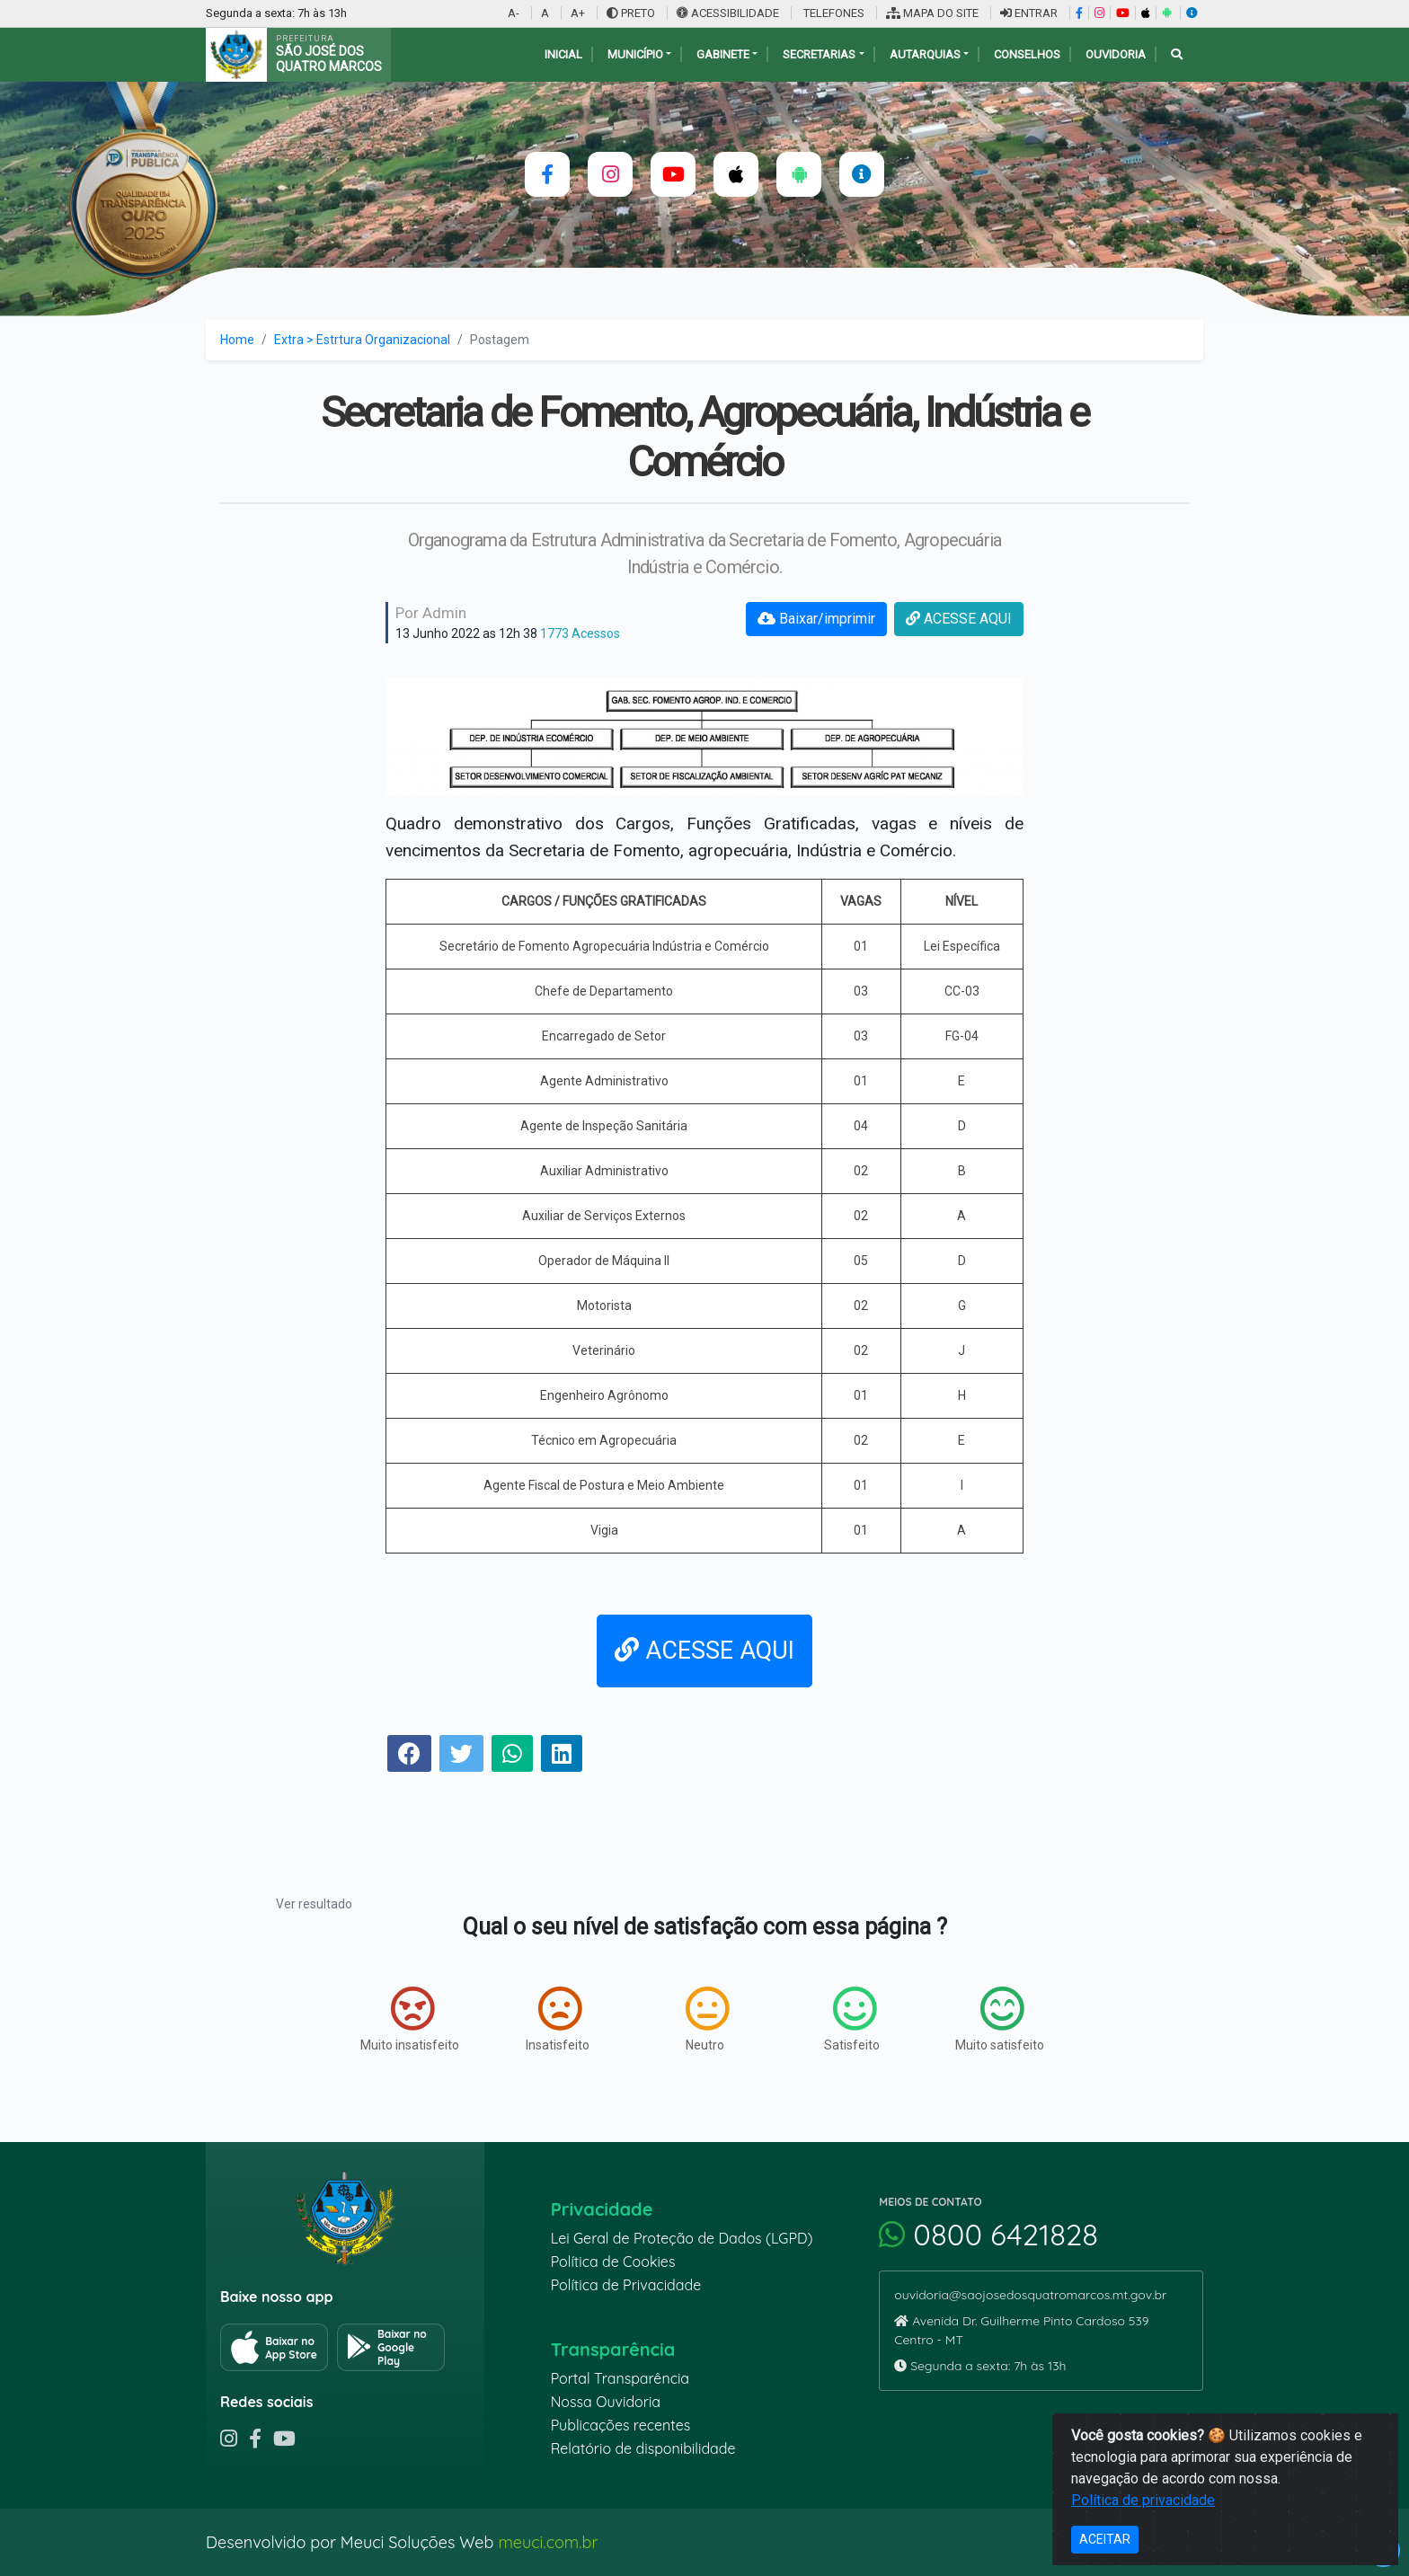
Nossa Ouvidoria (605, 2402)
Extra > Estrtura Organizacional (362, 339)
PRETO (631, 13)
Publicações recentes (621, 2425)
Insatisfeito (557, 2019)
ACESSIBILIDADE (729, 13)
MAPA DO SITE (932, 13)
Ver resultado (314, 1904)
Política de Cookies (613, 2262)
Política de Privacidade (626, 2285)
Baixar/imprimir (816, 618)
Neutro (707, 2019)
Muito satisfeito (999, 2019)
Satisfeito (852, 2019)
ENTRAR (1029, 13)
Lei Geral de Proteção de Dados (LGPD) (682, 2238)
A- (513, 13)
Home (237, 339)
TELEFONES (832, 13)
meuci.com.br (548, 2542)
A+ (578, 13)
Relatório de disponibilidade (643, 2448)
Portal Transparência (620, 2378)
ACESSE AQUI (959, 618)
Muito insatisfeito (409, 2019)
